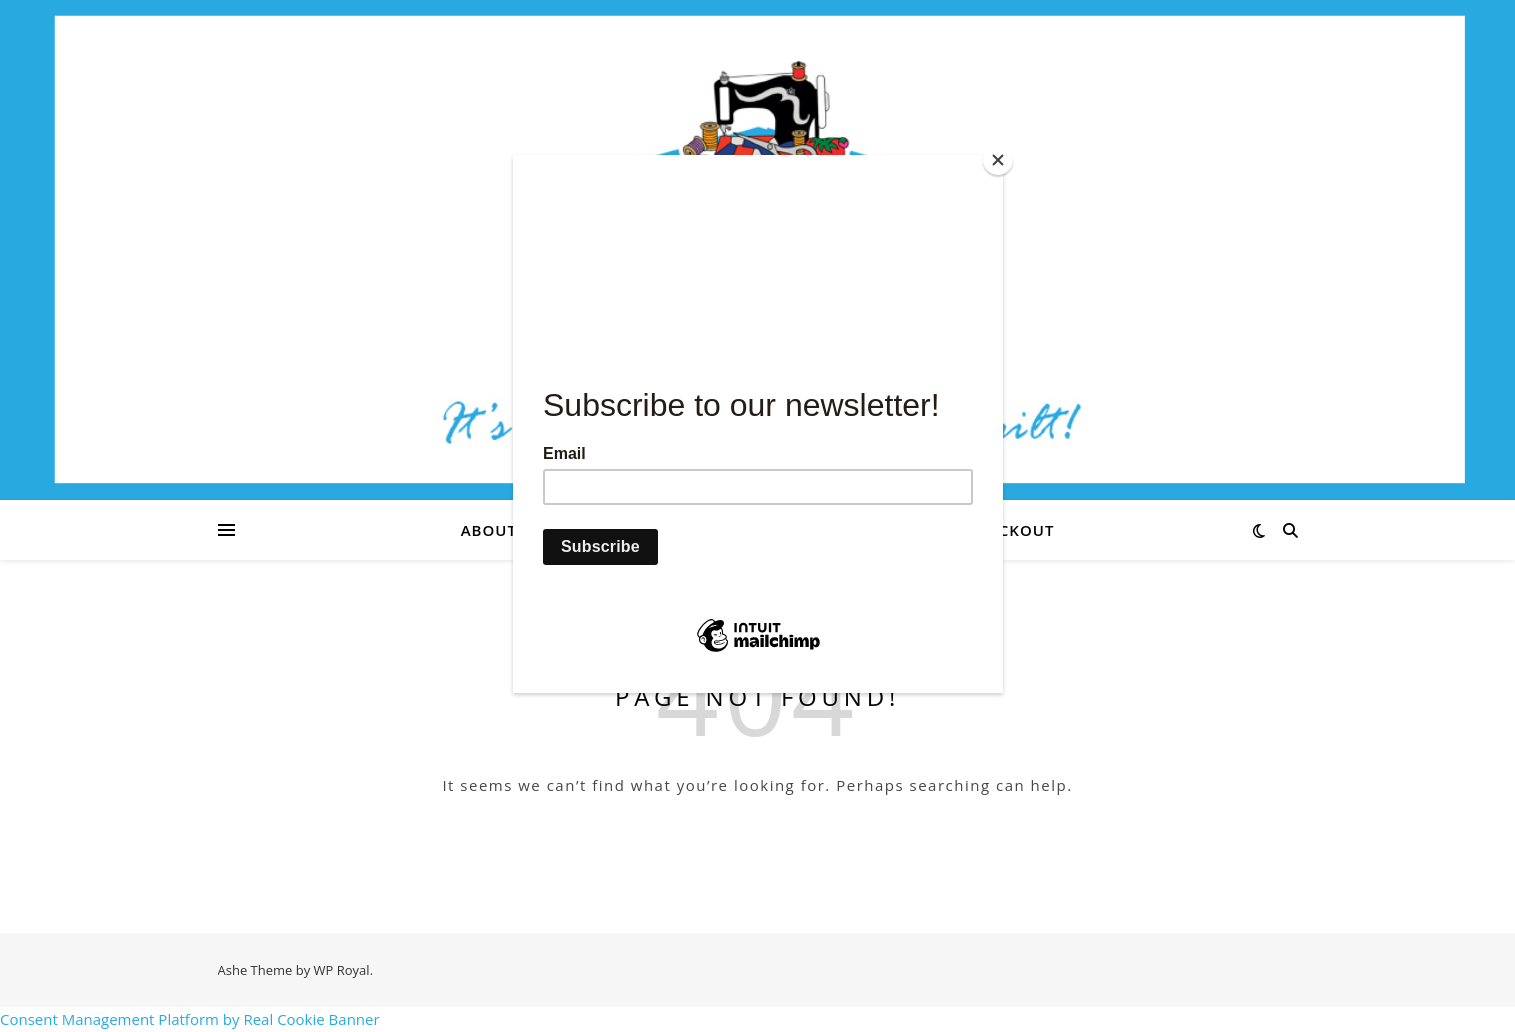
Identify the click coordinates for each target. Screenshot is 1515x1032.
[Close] (998, 160)
